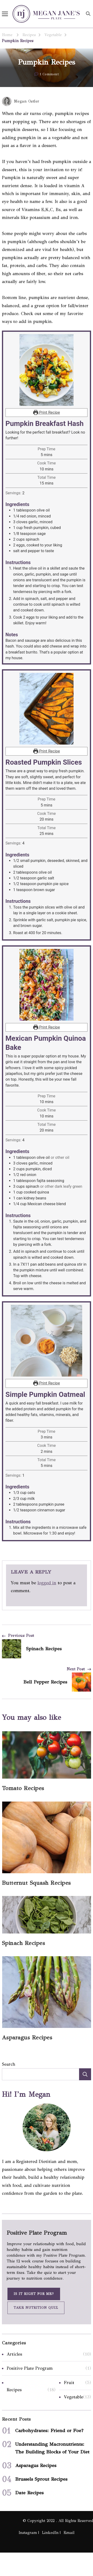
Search (8, 2064)
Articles (14, 2354)
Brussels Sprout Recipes (41, 2479)
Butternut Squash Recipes (36, 1882)
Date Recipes (29, 2493)
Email (68, 2532)
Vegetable (73, 2397)
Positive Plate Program (30, 2368)
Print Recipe (46, 412)
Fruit (69, 2382)
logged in (46, 1582)
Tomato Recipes (23, 1788)
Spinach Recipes (23, 1943)
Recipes (14, 2389)
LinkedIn (50, 2532)
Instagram (28, 2532)
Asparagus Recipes (27, 2037)
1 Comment (49, 74)
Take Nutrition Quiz (36, 2308)
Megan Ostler (20, 101)
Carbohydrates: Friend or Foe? (49, 2431)
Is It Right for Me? (34, 2294)
